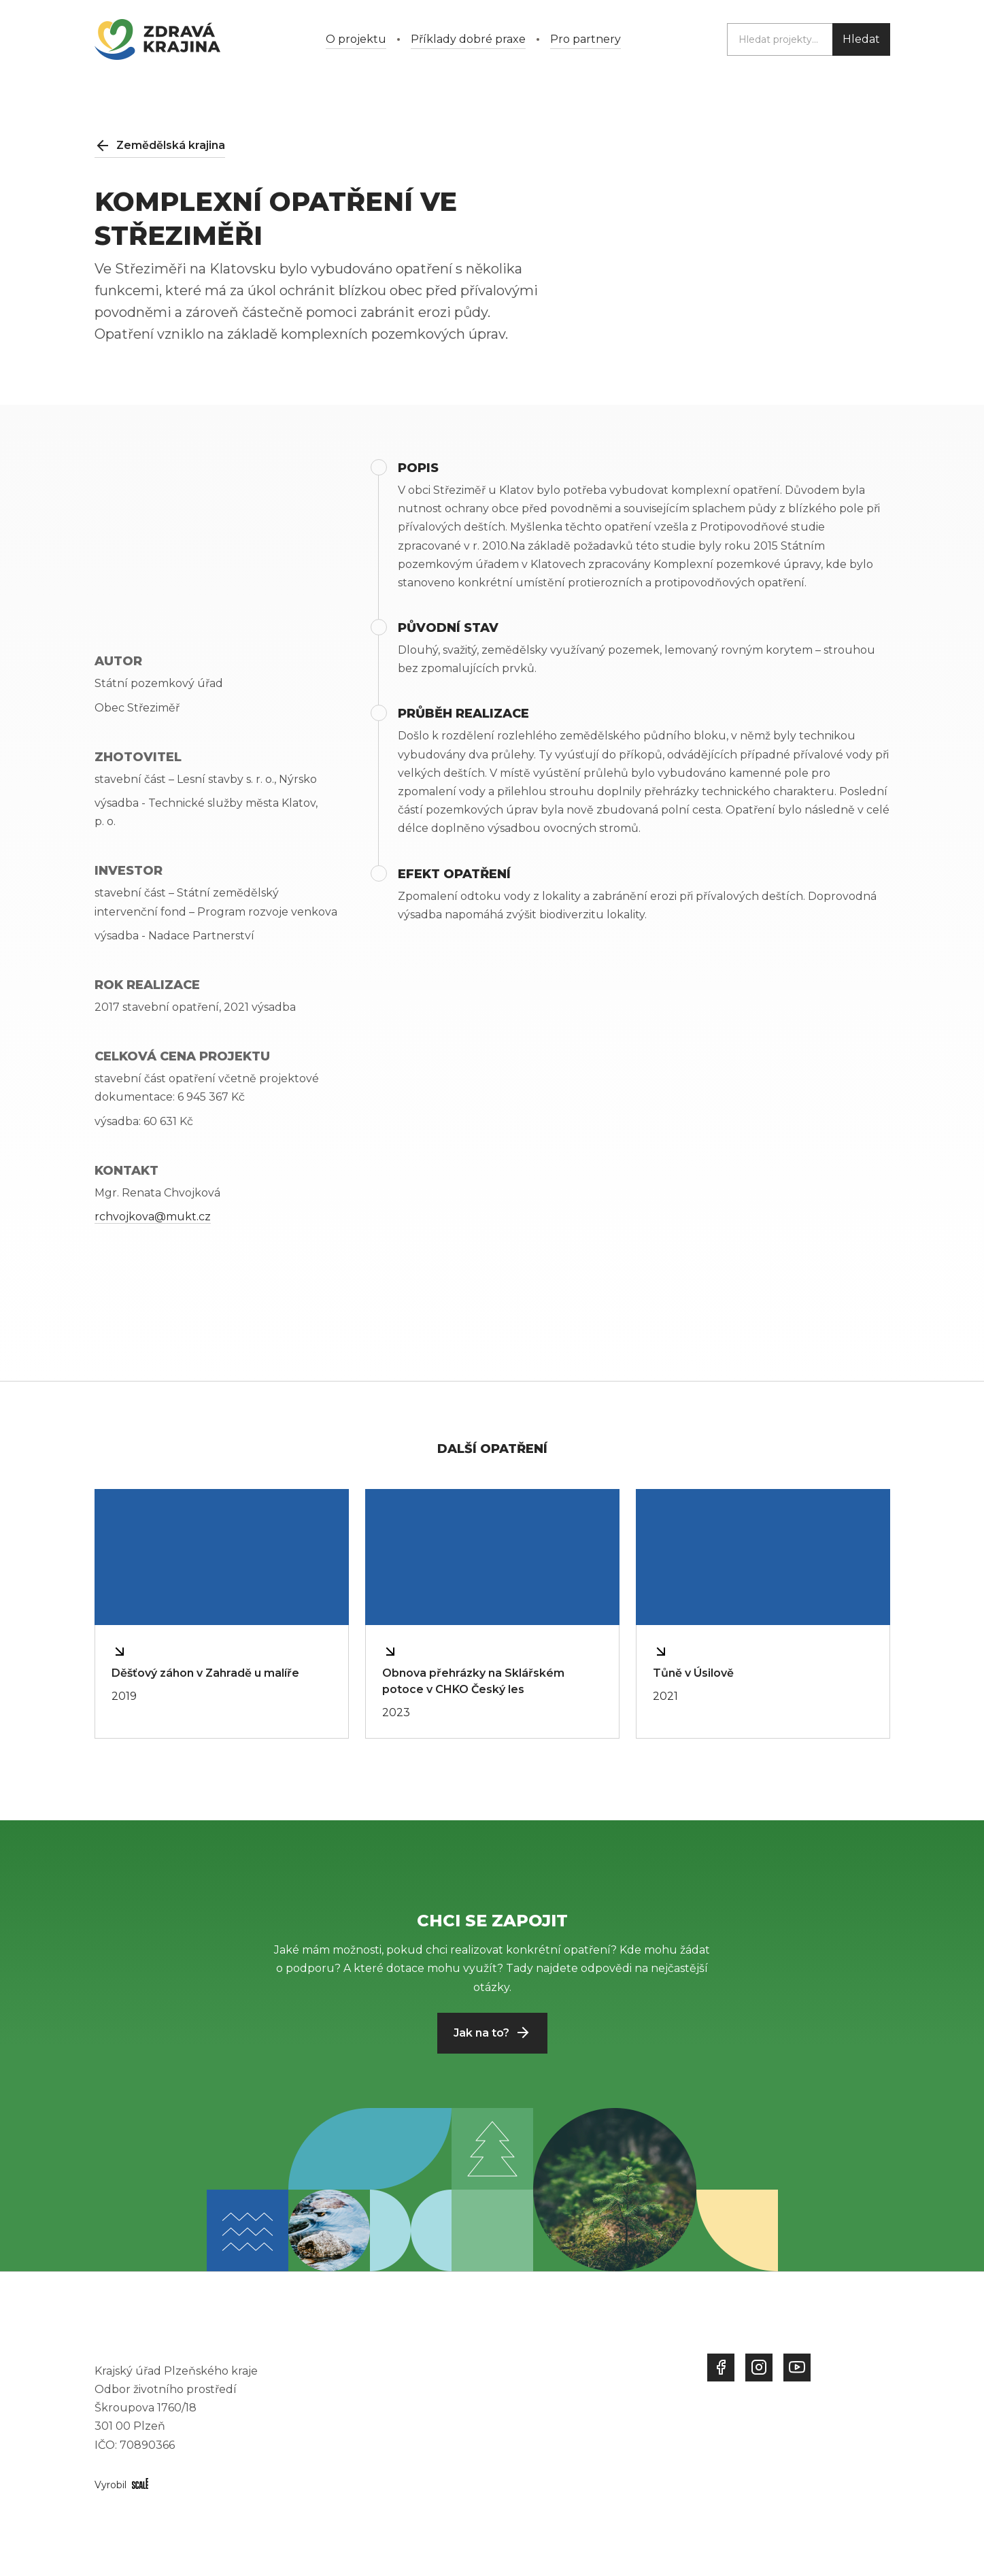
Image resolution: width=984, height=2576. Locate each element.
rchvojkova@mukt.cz (153, 1216)
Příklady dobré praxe (468, 39)
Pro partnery (585, 39)
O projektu (356, 39)
